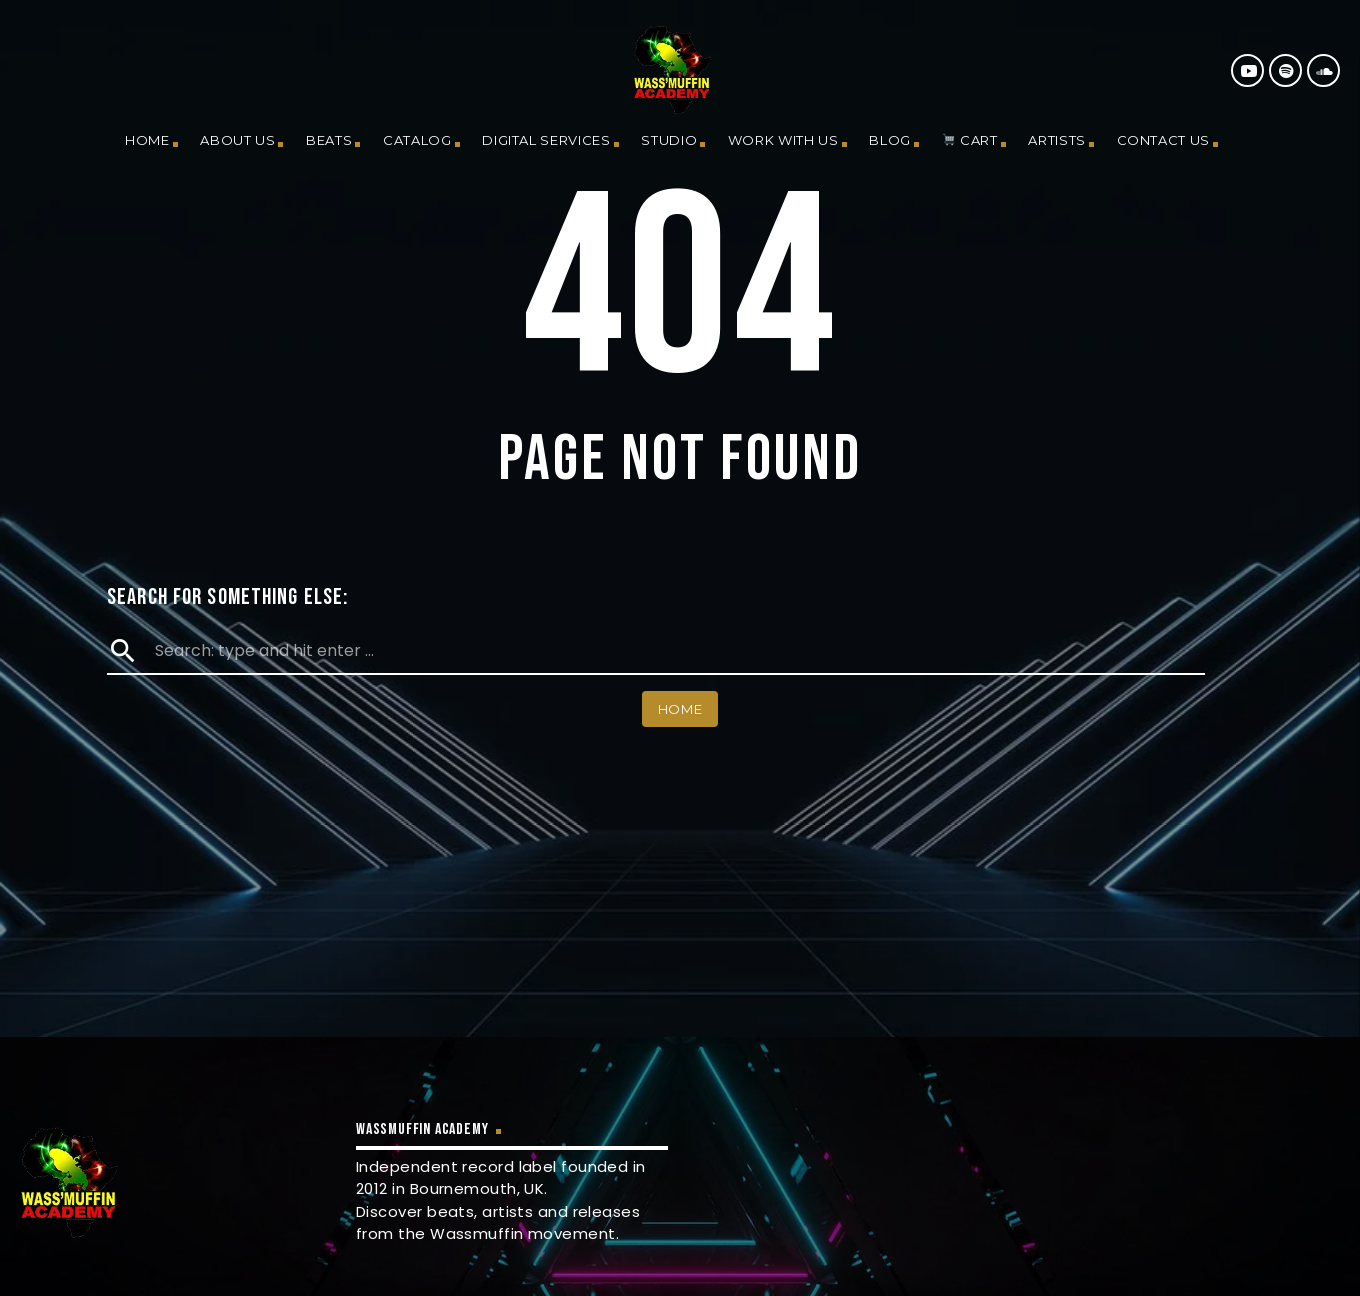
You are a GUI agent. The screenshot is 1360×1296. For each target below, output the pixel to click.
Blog (890, 140)
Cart (969, 140)
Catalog (417, 140)
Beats (329, 140)
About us (237, 140)
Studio (669, 140)
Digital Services (546, 140)
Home (147, 140)
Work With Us (783, 140)
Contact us (1164, 140)
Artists (1057, 140)
